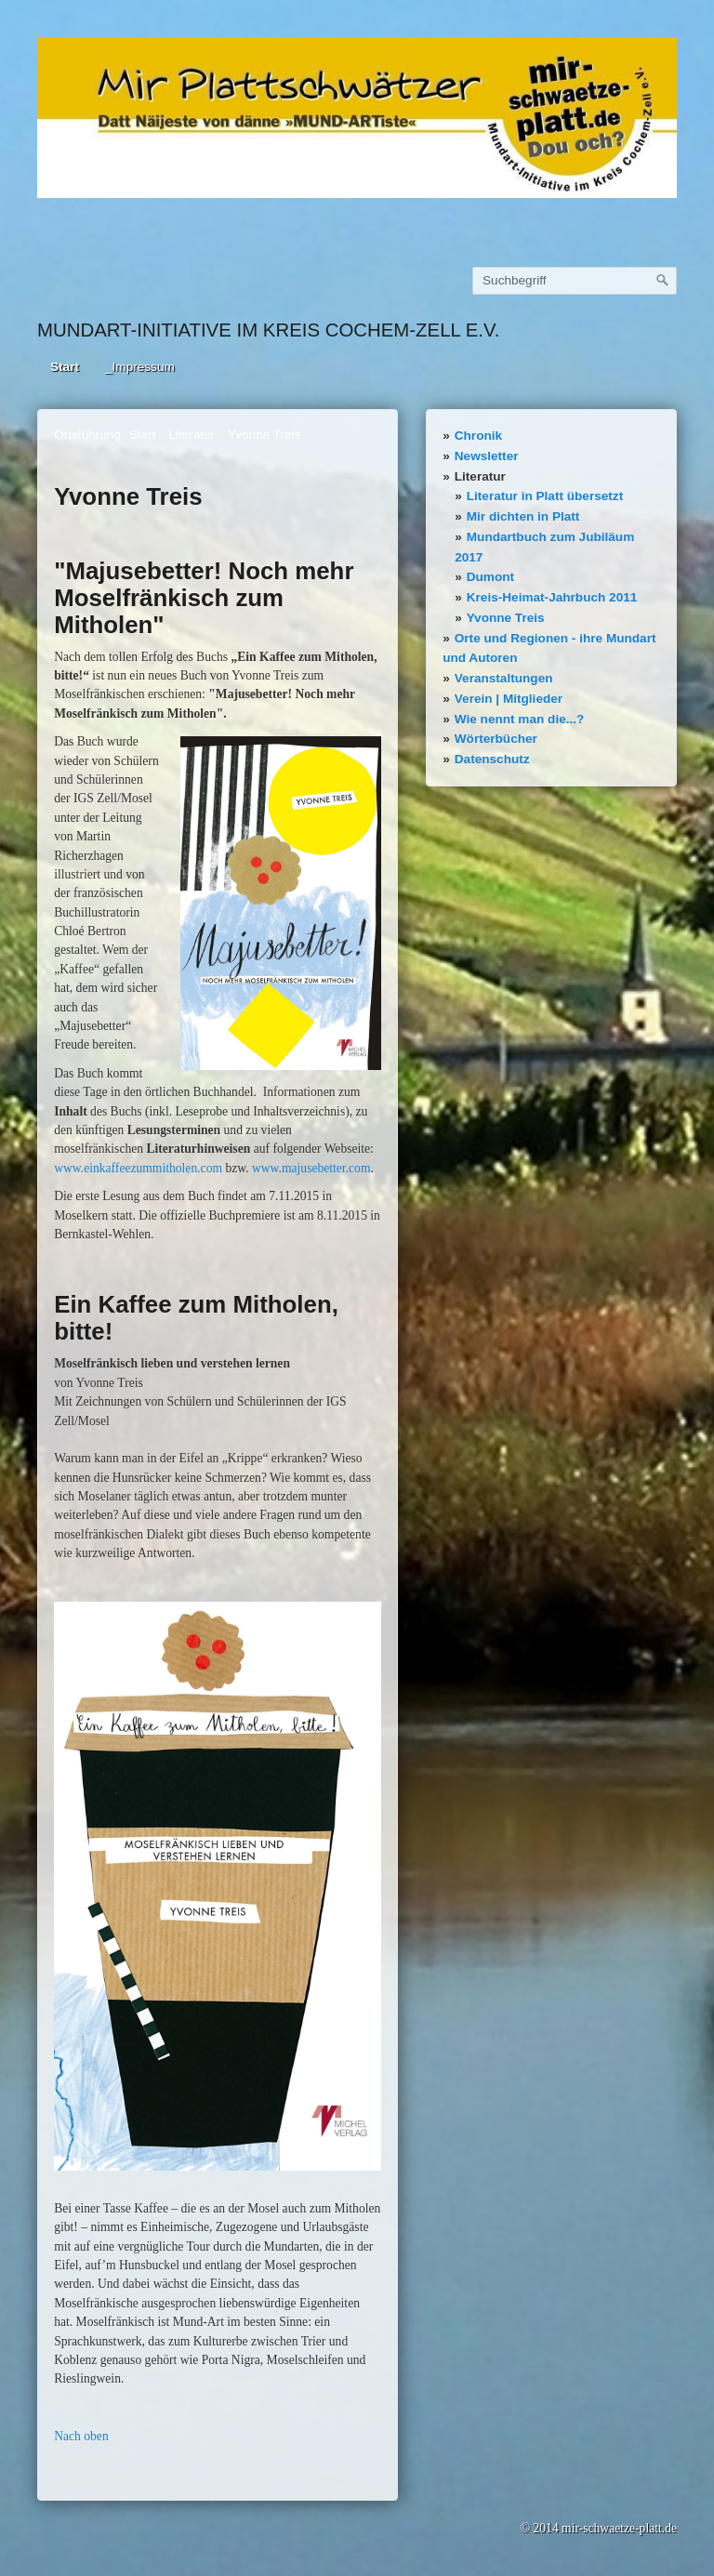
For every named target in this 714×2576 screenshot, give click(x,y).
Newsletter (487, 456)
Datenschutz (492, 759)
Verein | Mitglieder (508, 699)
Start (64, 367)
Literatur (480, 476)
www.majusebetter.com (311, 1168)
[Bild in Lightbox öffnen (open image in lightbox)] (357, 117)
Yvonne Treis (506, 618)
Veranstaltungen (504, 678)
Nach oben (81, 2436)
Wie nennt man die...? (520, 719)
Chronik (478, 436)
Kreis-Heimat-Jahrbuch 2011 (552, 597)
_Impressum (140, 367)
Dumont (490, 577)
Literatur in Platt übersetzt (545, 496)
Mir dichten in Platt (523, 516)
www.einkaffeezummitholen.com (138, 1168)
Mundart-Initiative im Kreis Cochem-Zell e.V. (268, 330)
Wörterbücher (496, 739)
